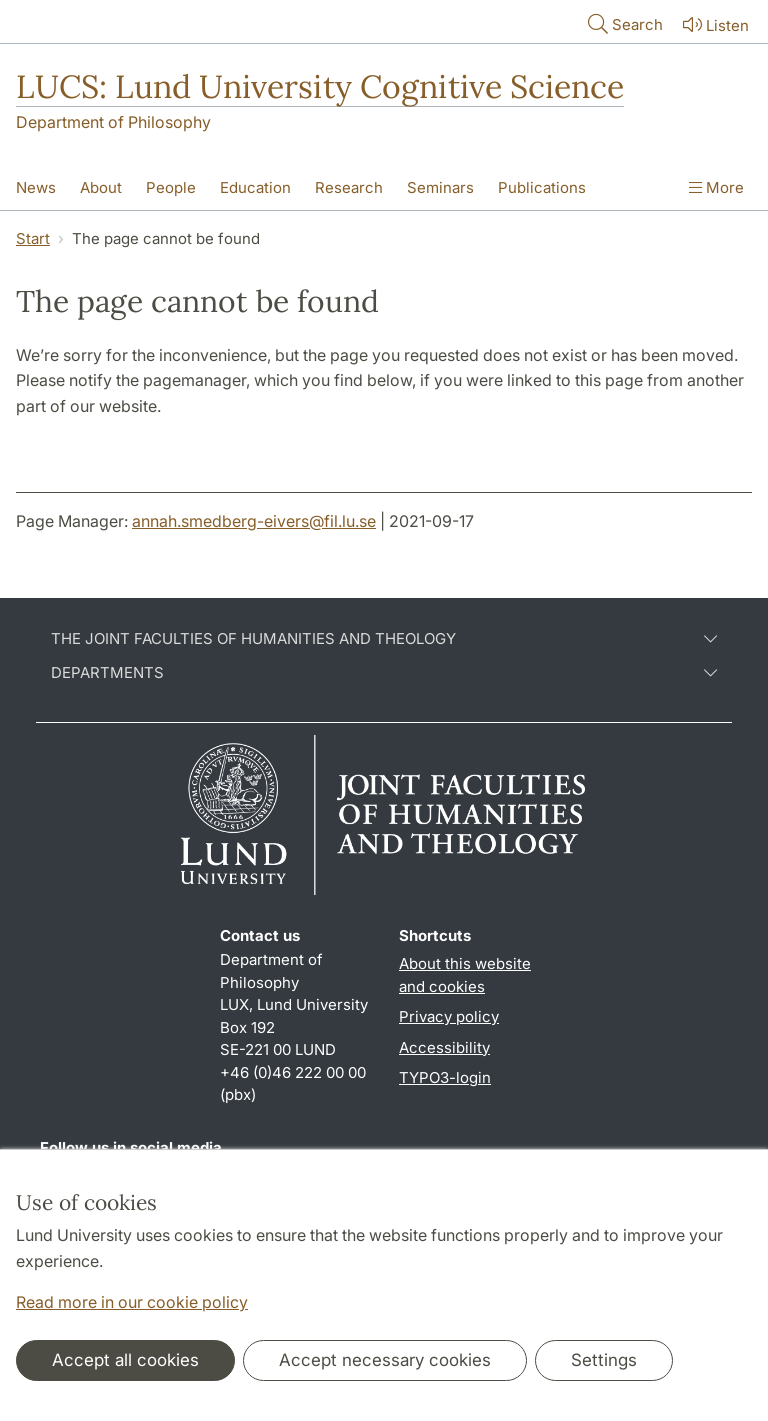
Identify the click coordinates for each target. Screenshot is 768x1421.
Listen (714, 24)
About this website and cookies (465, 975)
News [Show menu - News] (36, 187)
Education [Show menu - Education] (255, 187)
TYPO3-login (445, 1077)
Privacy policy (449, 1016)
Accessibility (444, 1047)
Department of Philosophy (113, 122)
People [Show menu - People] (171, 187)
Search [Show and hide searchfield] (623, 23)
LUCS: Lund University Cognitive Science (320, 86)
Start (33, 238)
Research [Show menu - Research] (349, 187)
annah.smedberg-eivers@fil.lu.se (254, 521)
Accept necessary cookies (385, 1360)
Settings (604, 1360)
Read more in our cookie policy (132, 1302)
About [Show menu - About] (101, 187)
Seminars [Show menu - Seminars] (440, 187)
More (716, 187)
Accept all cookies (125, 1360)
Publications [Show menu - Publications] (542, 187)
